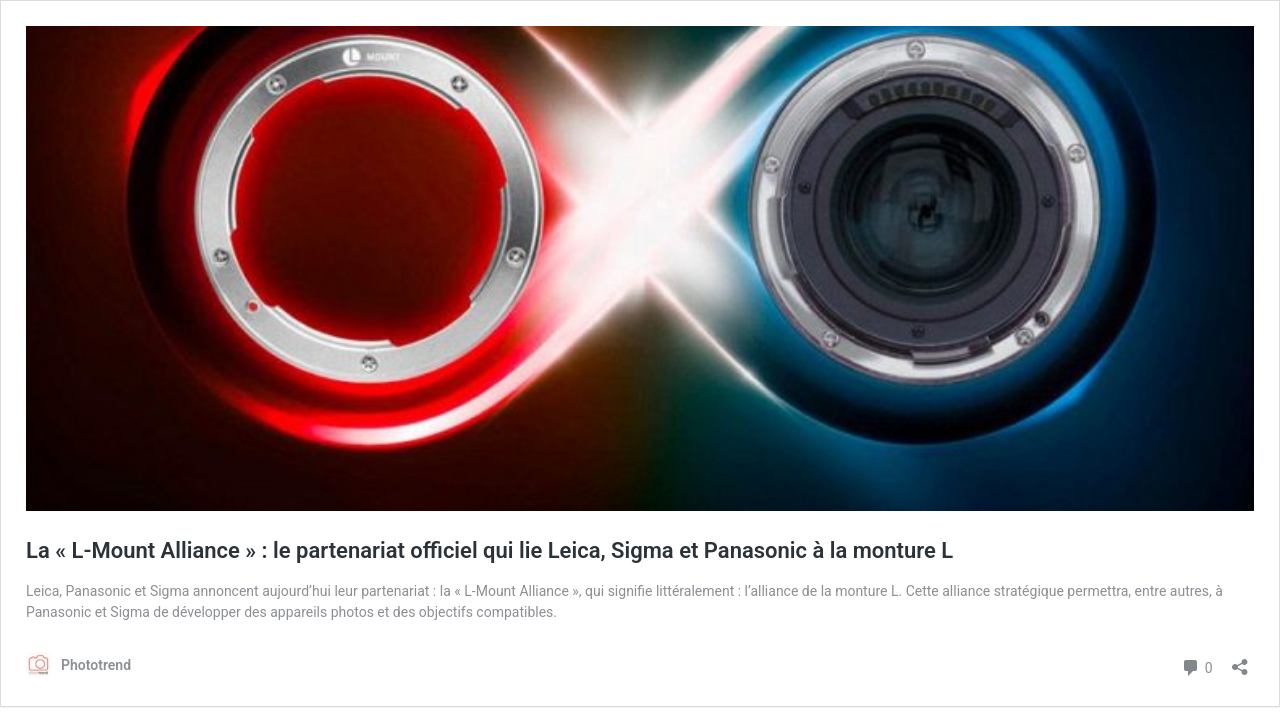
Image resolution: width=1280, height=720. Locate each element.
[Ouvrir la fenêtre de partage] (1240, 660)
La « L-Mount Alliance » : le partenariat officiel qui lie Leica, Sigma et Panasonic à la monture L (489, 550)
